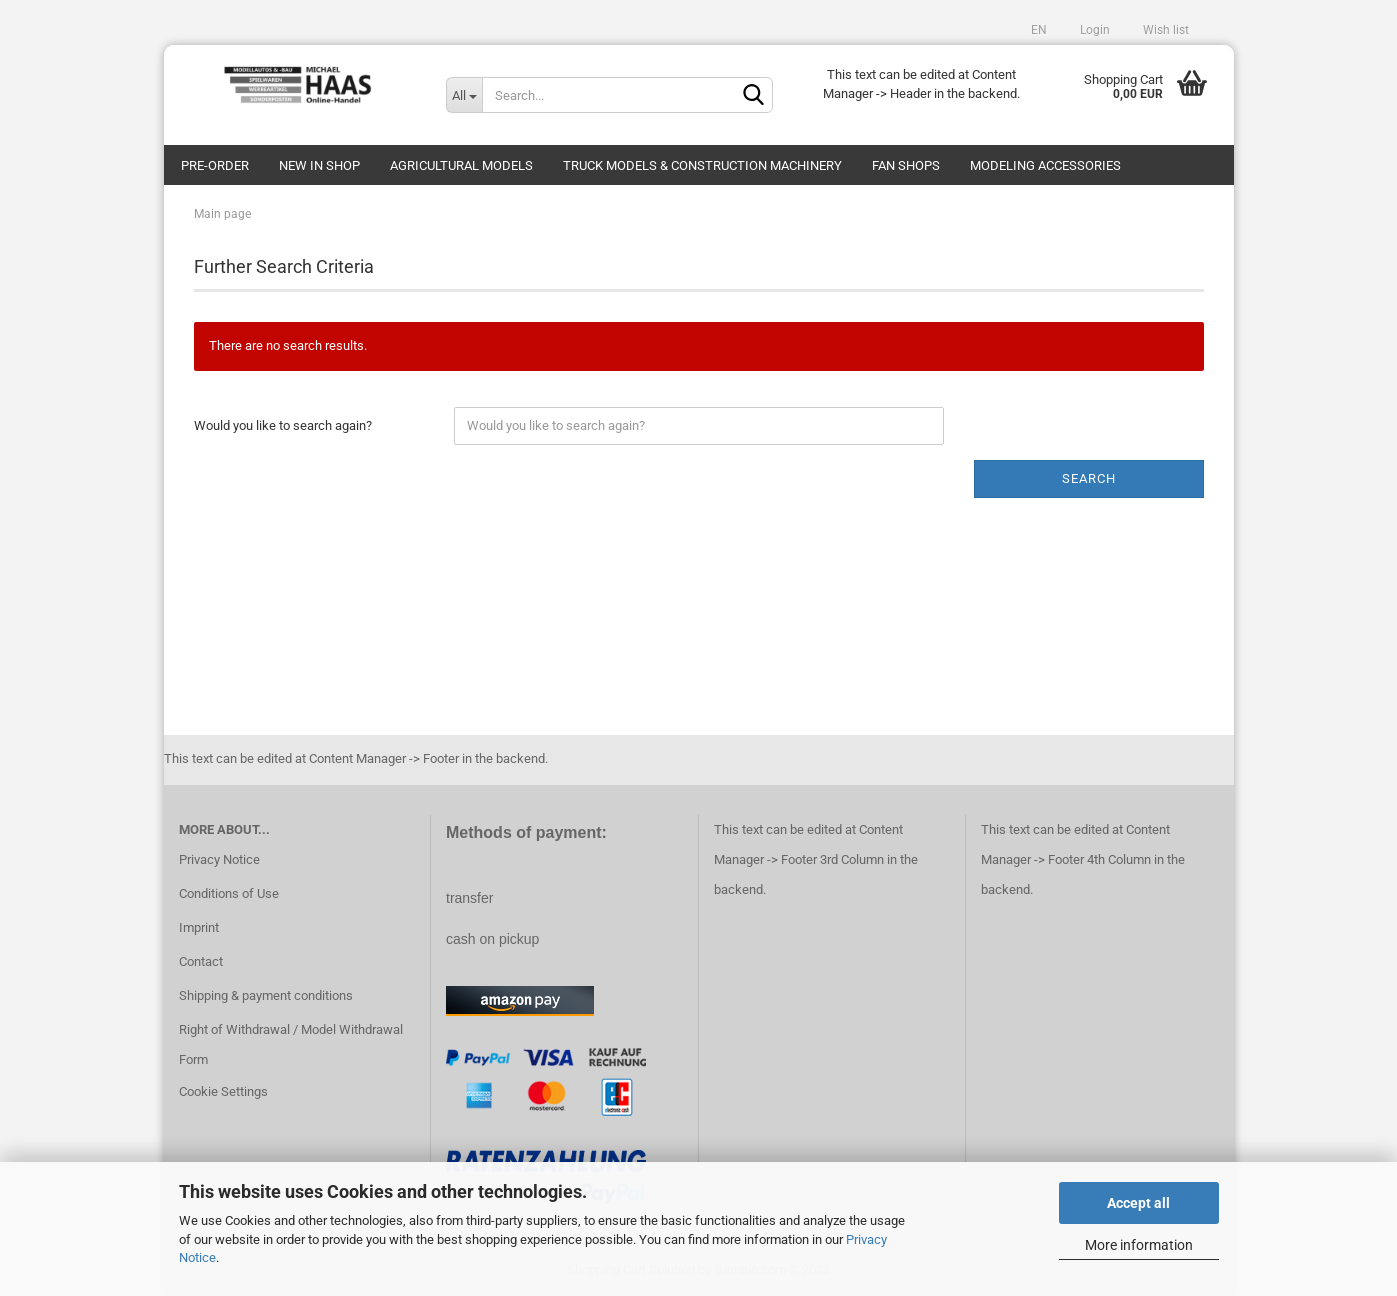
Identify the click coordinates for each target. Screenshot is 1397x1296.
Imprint (199, 927)
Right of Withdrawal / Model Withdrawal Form (291, 1044)
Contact (201, 961)
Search (1089, 478)
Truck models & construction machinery (702, 165)
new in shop (319, 165)
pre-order (215, 165)
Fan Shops (906, 165)
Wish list (1164, 30)
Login (1093, 30)
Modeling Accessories (1045, 165)
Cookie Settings (223, 1091)
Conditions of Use (229, 893)
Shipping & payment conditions (266, 995)
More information (1139, 1245)
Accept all (1138, 1203)
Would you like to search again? (283, 425)
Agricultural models (461, 165)
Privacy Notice (219, 859)
